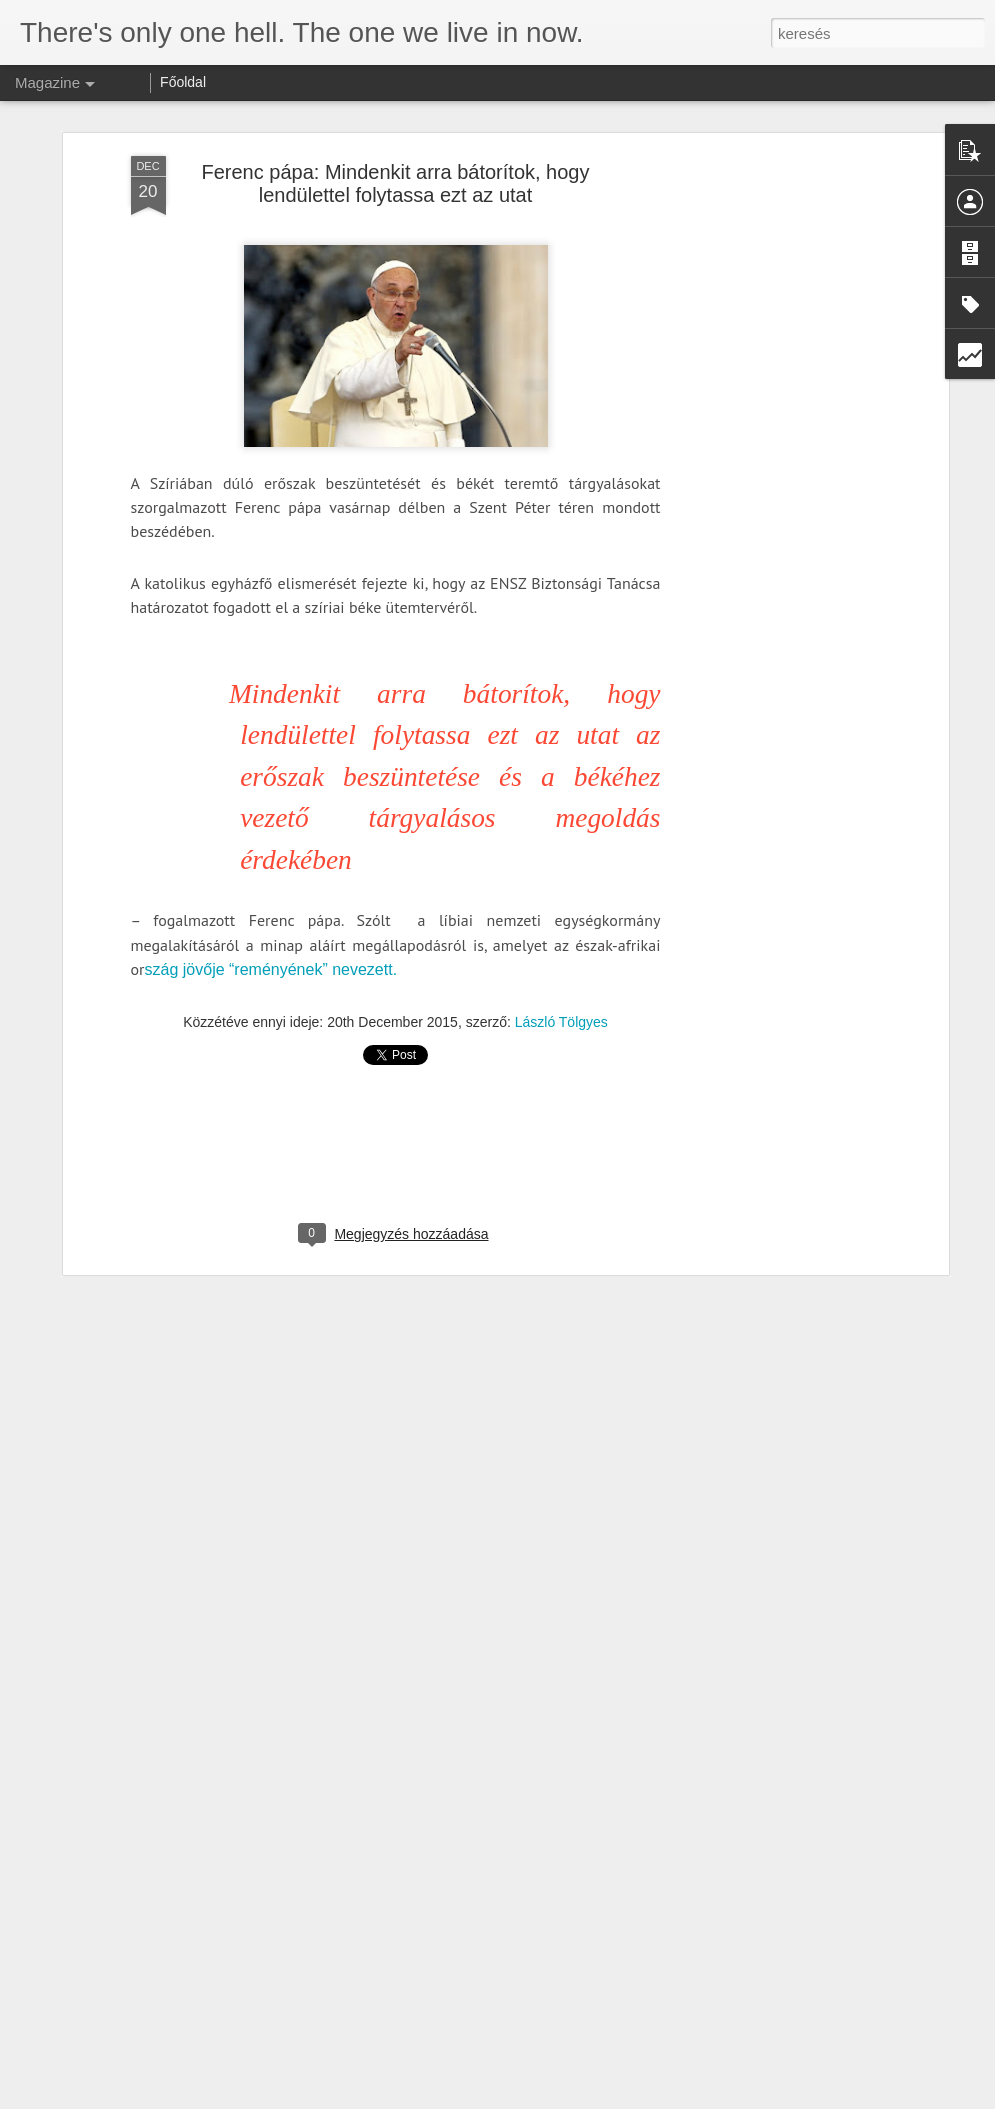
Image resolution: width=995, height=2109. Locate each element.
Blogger (550, 2098)
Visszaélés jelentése (624, 2098)
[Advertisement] (771, 451)
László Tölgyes (561, 1003)
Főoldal (183, 82)
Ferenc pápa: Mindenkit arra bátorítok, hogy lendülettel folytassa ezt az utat (396, 163)
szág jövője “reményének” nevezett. (271, 949)
